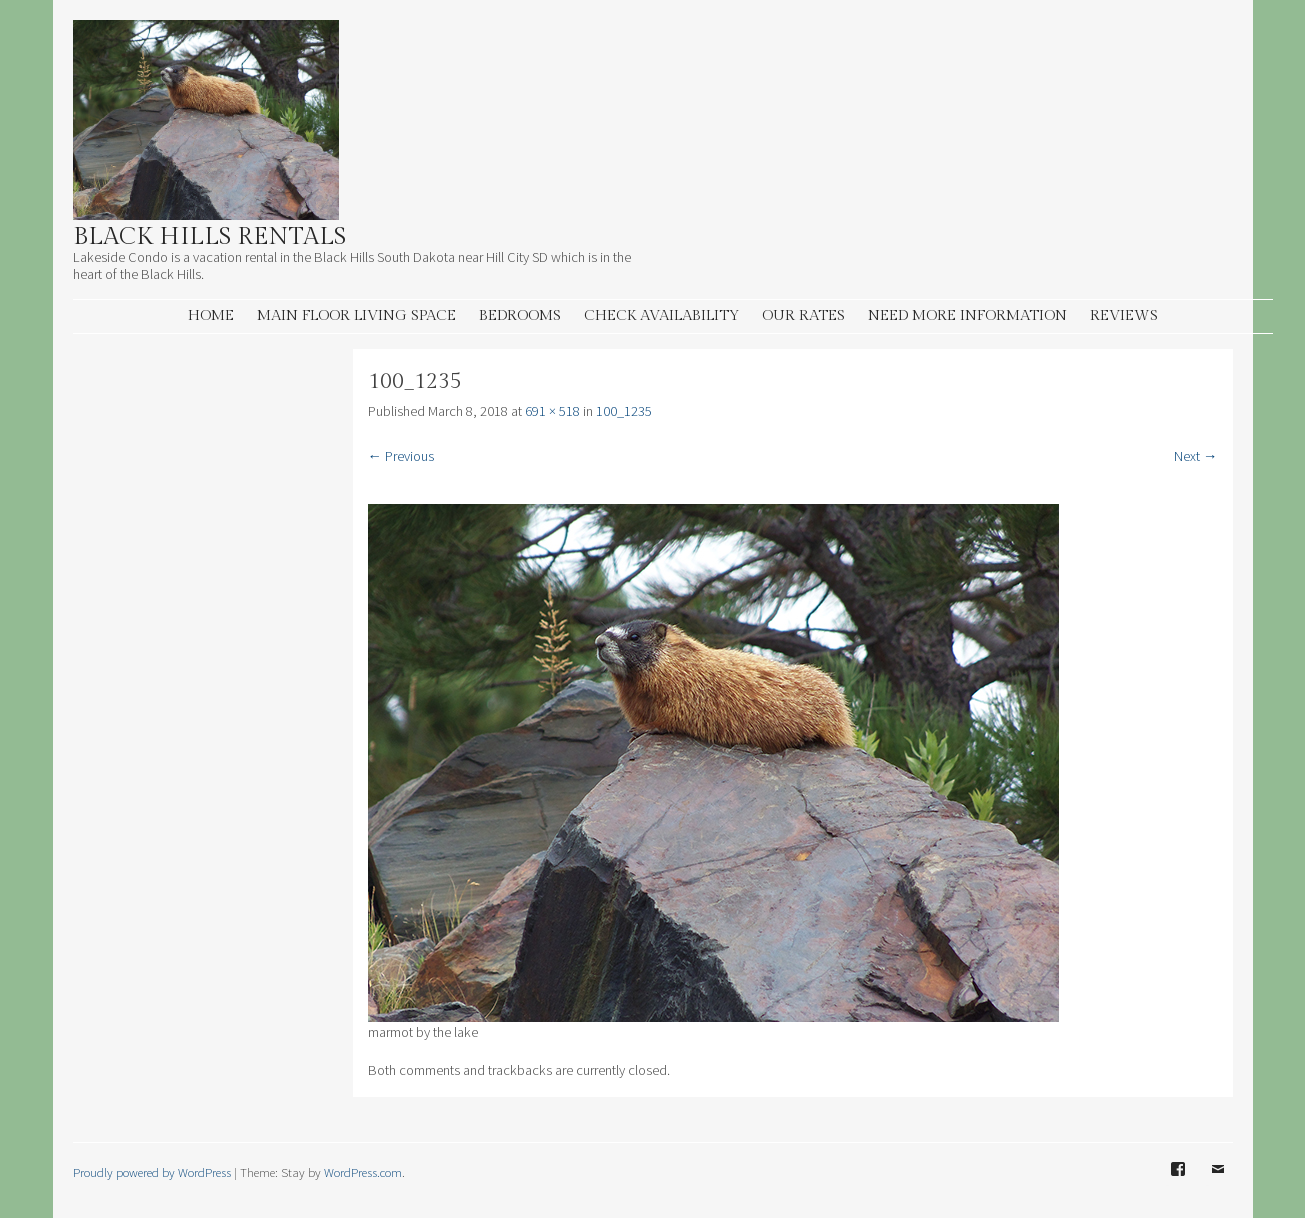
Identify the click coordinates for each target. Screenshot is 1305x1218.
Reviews (1124, 315)
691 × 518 (552, 411)
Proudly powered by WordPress (152, 1172)
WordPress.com (363, 1172)
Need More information (967, 315)
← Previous (401, 456)
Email (1218, 1184)
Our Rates (803, 315)
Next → (1195, 456)
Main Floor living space (356, 315)
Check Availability (661, 315)
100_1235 (624, 411)
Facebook (1178, 1184)
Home (211, 315)
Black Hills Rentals (209, 237)
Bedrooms (520, 315)
